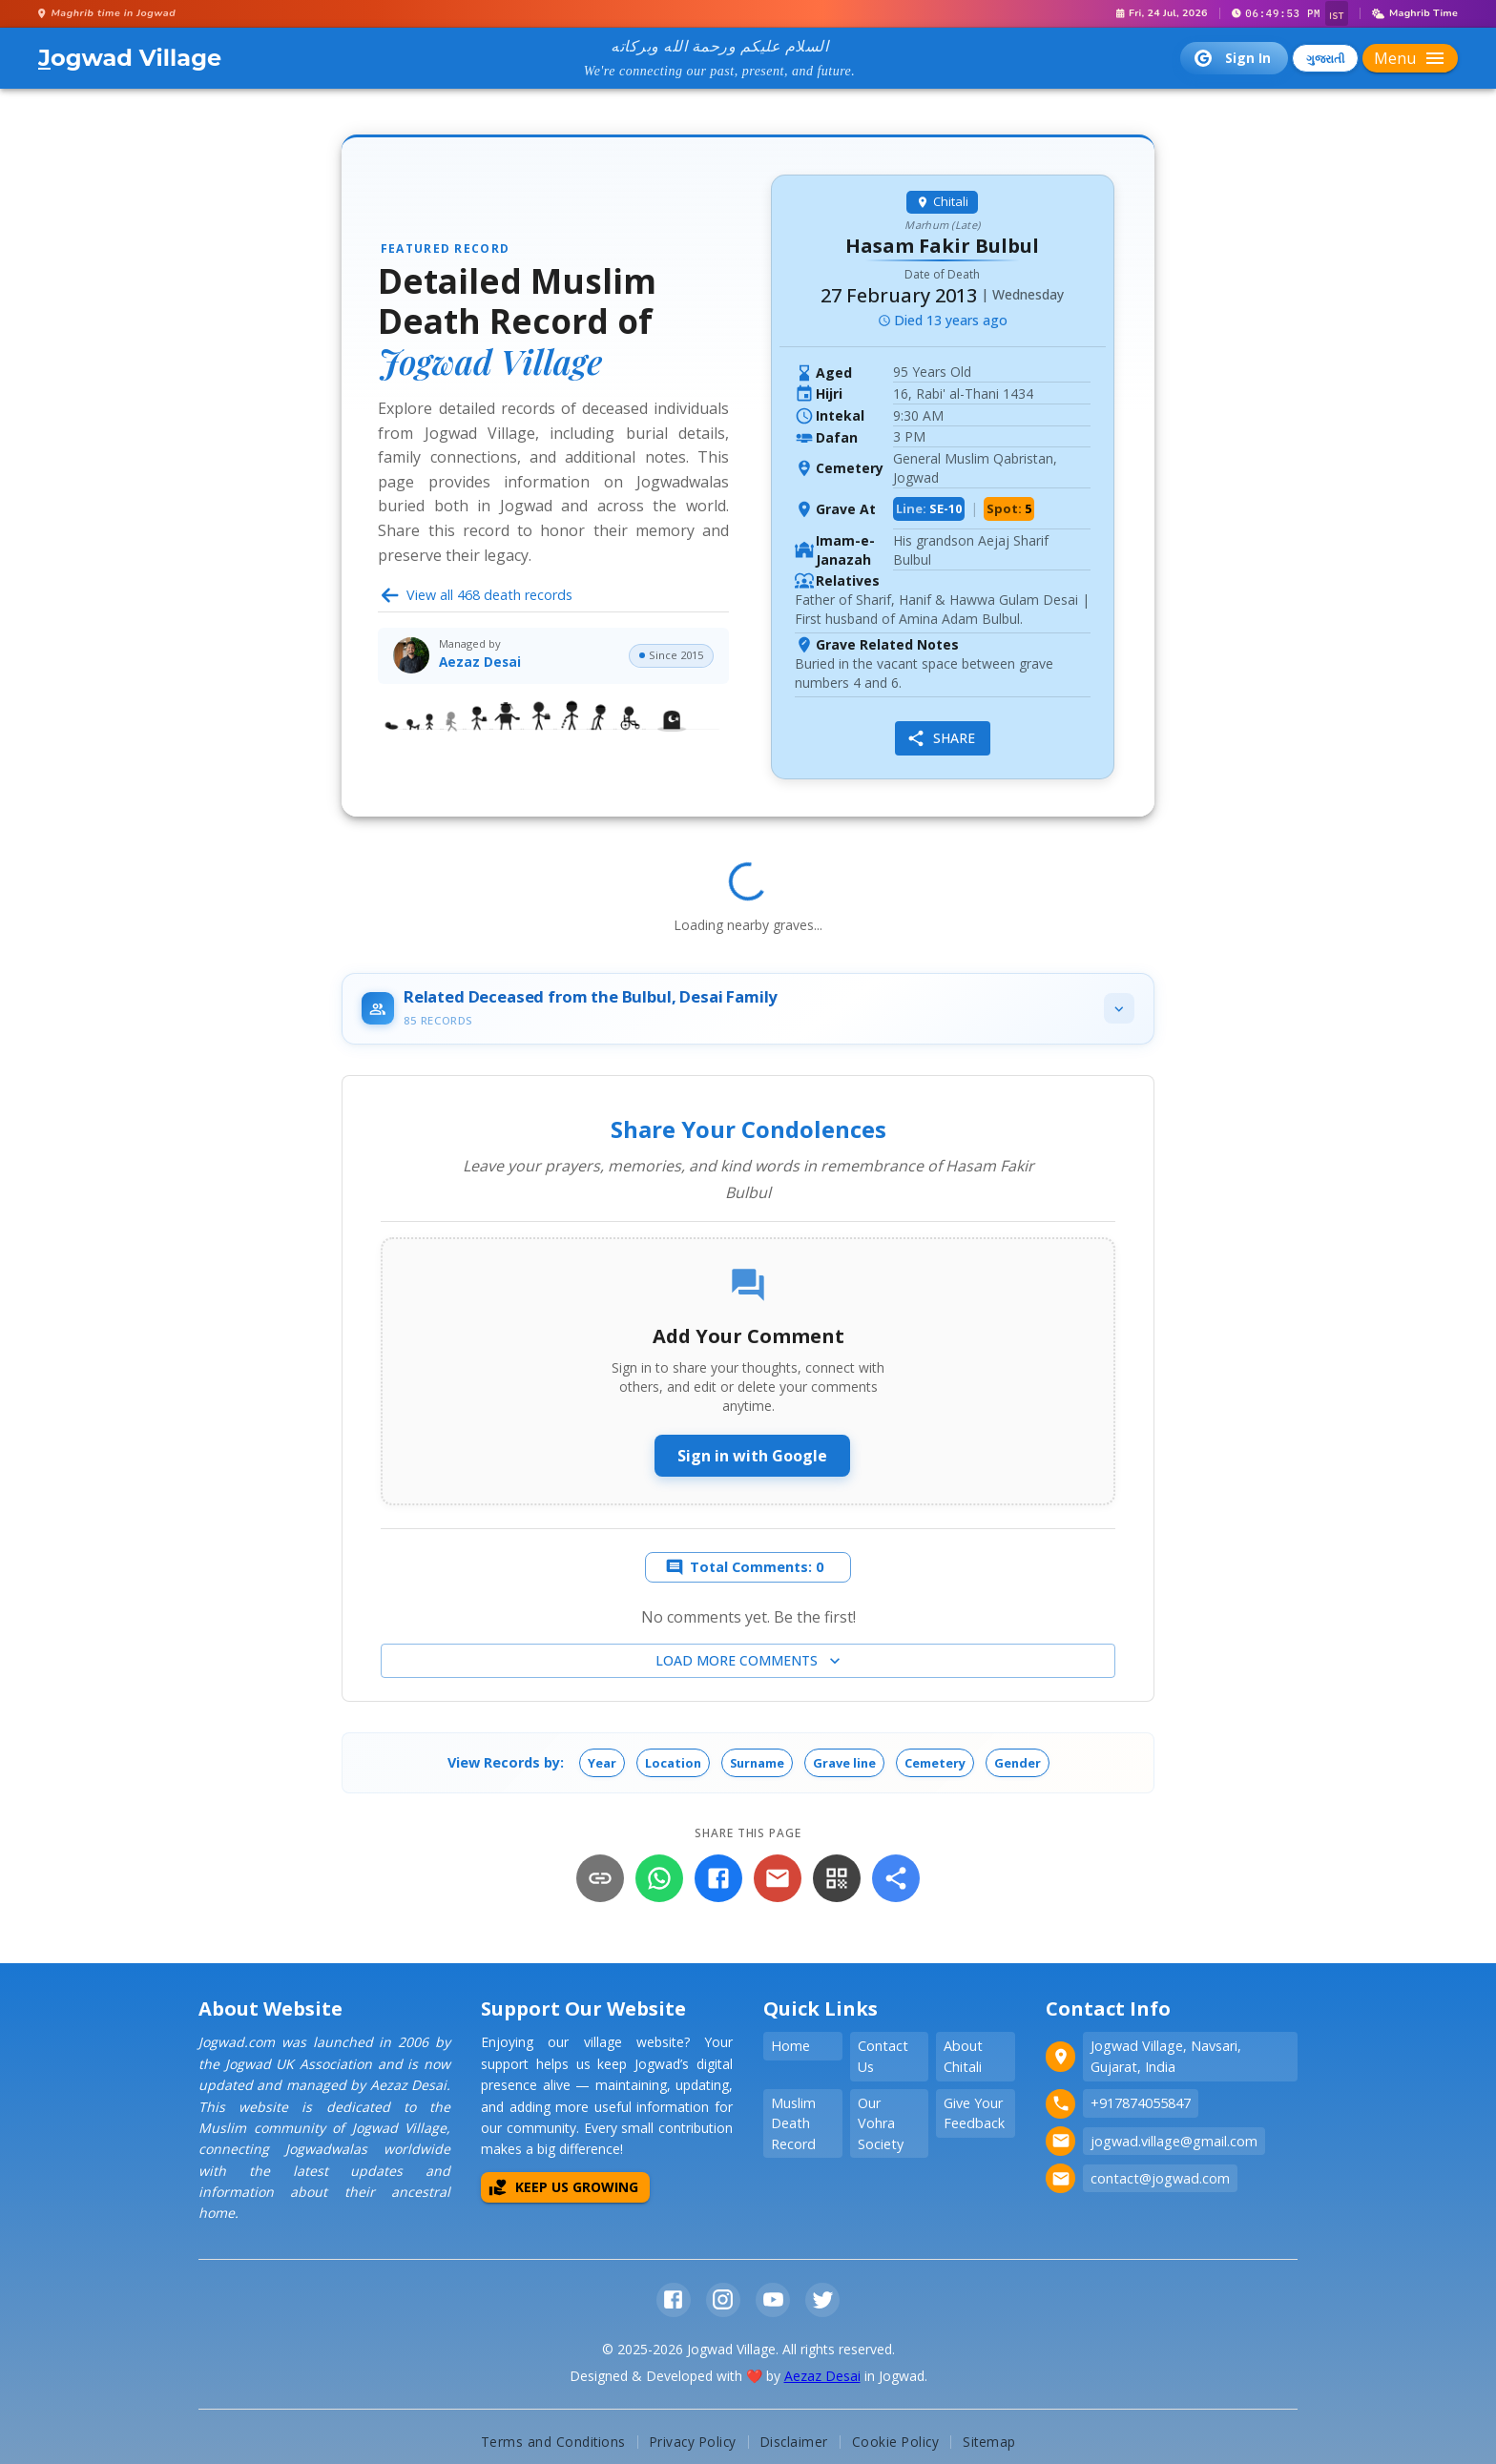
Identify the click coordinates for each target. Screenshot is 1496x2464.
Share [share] (939, 738)
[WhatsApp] (659, 1880)
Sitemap (989, 2443)
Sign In (1233, 58)
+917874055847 (1141, 2105)
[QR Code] (837, 1880)
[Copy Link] (600, 1880)
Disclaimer (794, 2443)
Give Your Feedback (974, 2114)
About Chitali (963, 2058)
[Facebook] (718, 1880)
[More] (896, 1880)
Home (790, 2048)
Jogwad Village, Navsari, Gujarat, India (1166, 2058)
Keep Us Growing (563, 2188)
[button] (601, 1764)
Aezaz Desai (822, 2378)
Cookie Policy (896, 2443)
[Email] (777, 1880)
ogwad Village (129, 58)
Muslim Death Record (793, 2124)
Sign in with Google (752, 1457)
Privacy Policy (693, 2443)
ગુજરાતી (1325, 59)
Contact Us (883, 2058)
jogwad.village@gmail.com (1174, 2142)
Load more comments (749, 1662)
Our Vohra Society (881, 2124)
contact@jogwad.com (1160, 2179)
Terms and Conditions (553, 2443)
